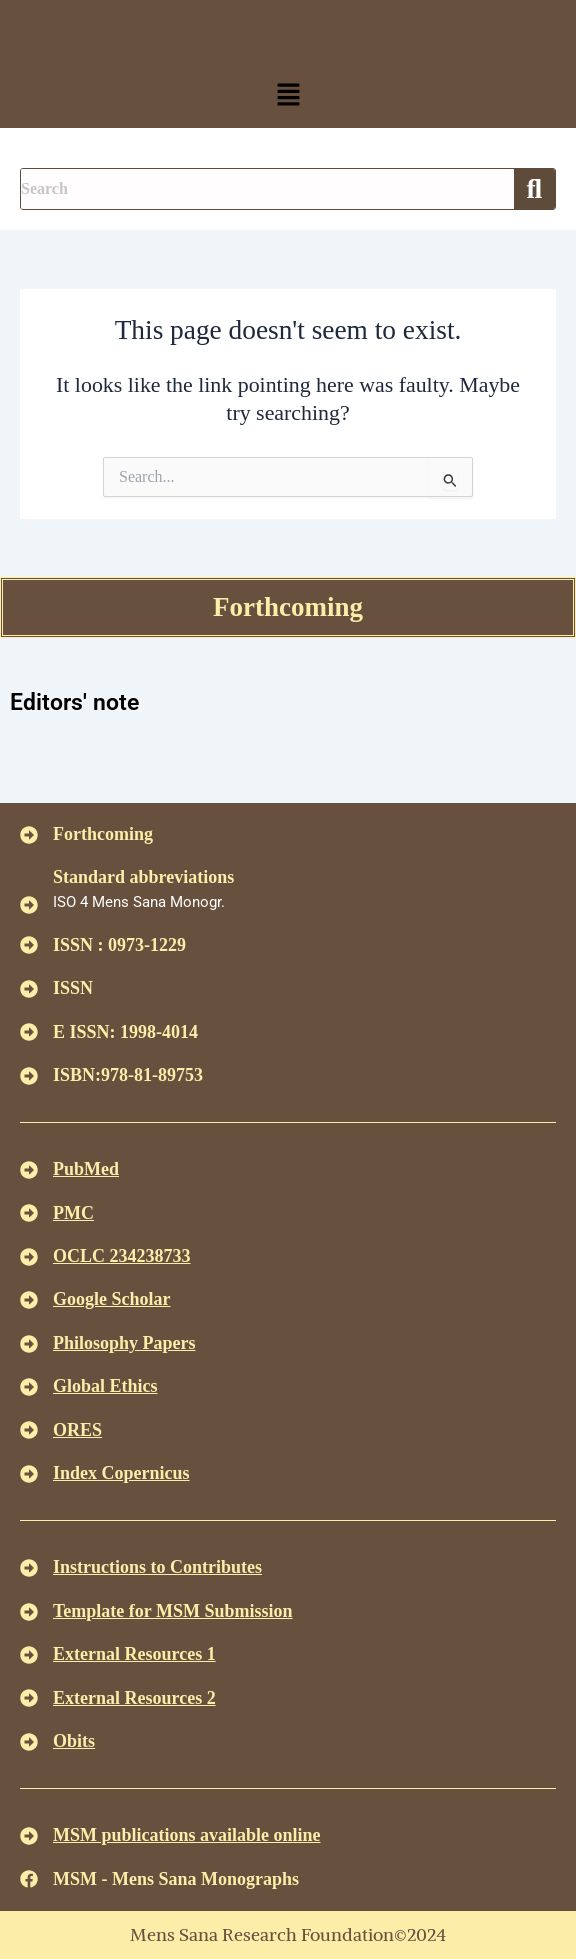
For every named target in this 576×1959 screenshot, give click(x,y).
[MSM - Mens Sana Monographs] (29, 1879)
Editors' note (74, 702)
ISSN (73, 988)
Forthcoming (288, 607)
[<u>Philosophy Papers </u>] (29, 1344)
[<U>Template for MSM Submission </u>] (29, 1612)
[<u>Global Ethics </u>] (29, 1387)
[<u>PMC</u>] (29, 1213)
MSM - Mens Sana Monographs (176, 1879)
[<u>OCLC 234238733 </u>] (29, 1257)
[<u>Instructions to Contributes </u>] (29, 1568)
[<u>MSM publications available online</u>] (29, 1836)
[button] (288, 96)
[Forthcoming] (29, 835)
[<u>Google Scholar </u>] (29, 1300)
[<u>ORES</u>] (29, 1430)
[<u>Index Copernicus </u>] (29, 1474)
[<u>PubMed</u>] (29, 1170)
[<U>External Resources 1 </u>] (29, 1655)
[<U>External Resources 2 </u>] (29, 1698)
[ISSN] (29, 989)
